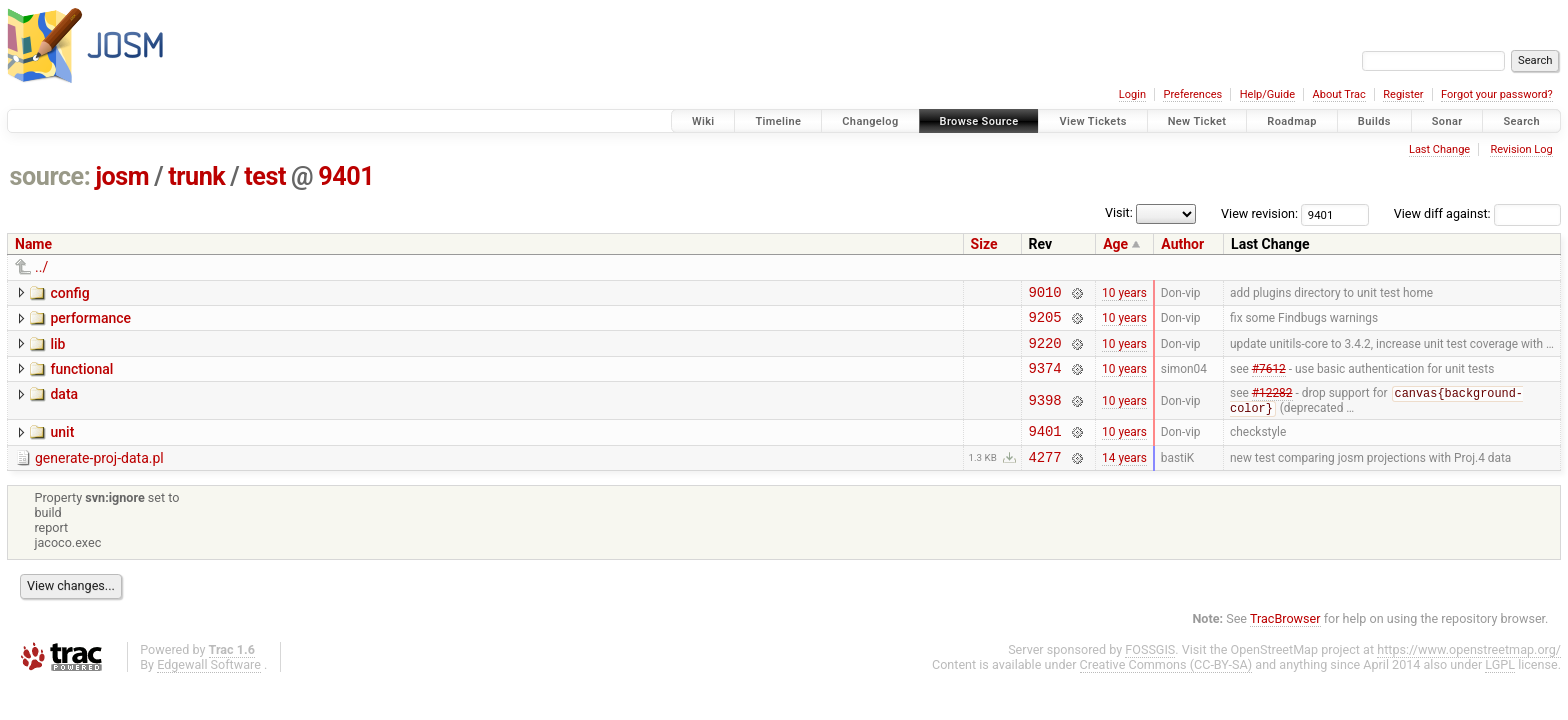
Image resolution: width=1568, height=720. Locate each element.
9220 (1045, 351)
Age (1115, 244)
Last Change (1439, 149)
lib (57, 350)
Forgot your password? (1497, 94)
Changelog (870, 121)
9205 (1045, 322)
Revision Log (1521, 149)
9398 (1045, 413)
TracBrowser (1285, 638)
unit (62, 446)
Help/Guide (1267, 94)
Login (1132, 94)
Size (984, 244)
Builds (1374, 121)
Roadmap (1292, 121)
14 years (1124, 476)
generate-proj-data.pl (99, 475)
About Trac (1339, 94)
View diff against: (1477, 213)
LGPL (1500, 684)
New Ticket (1197, 121)
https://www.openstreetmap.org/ (1469, 669)
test (265, 176)
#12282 (1272, 407)
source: (50, 176)
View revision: (1259, 213)
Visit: (1119, 212)
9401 (346, 176)
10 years (1124, 294)
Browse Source (979, 121)
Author (1182, 244)
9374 (1045, 379)
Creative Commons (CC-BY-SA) (1166, 684)
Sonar (1447, 121)
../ (41, 267)
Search (1521, 121)
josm (122, 176)
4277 (1045, 476)
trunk (196, 176)
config (69, 293)
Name (33, 244)
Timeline (778, 121)
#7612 (1269, 379)
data (64, 406)
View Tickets (1092, 121)
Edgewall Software (209, 684)
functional (81, 378)
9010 (1045, 294)
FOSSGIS (1150, 669)
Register (1403, 94)
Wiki (703, 121)
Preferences (1192, 94)
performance (90, 321)
